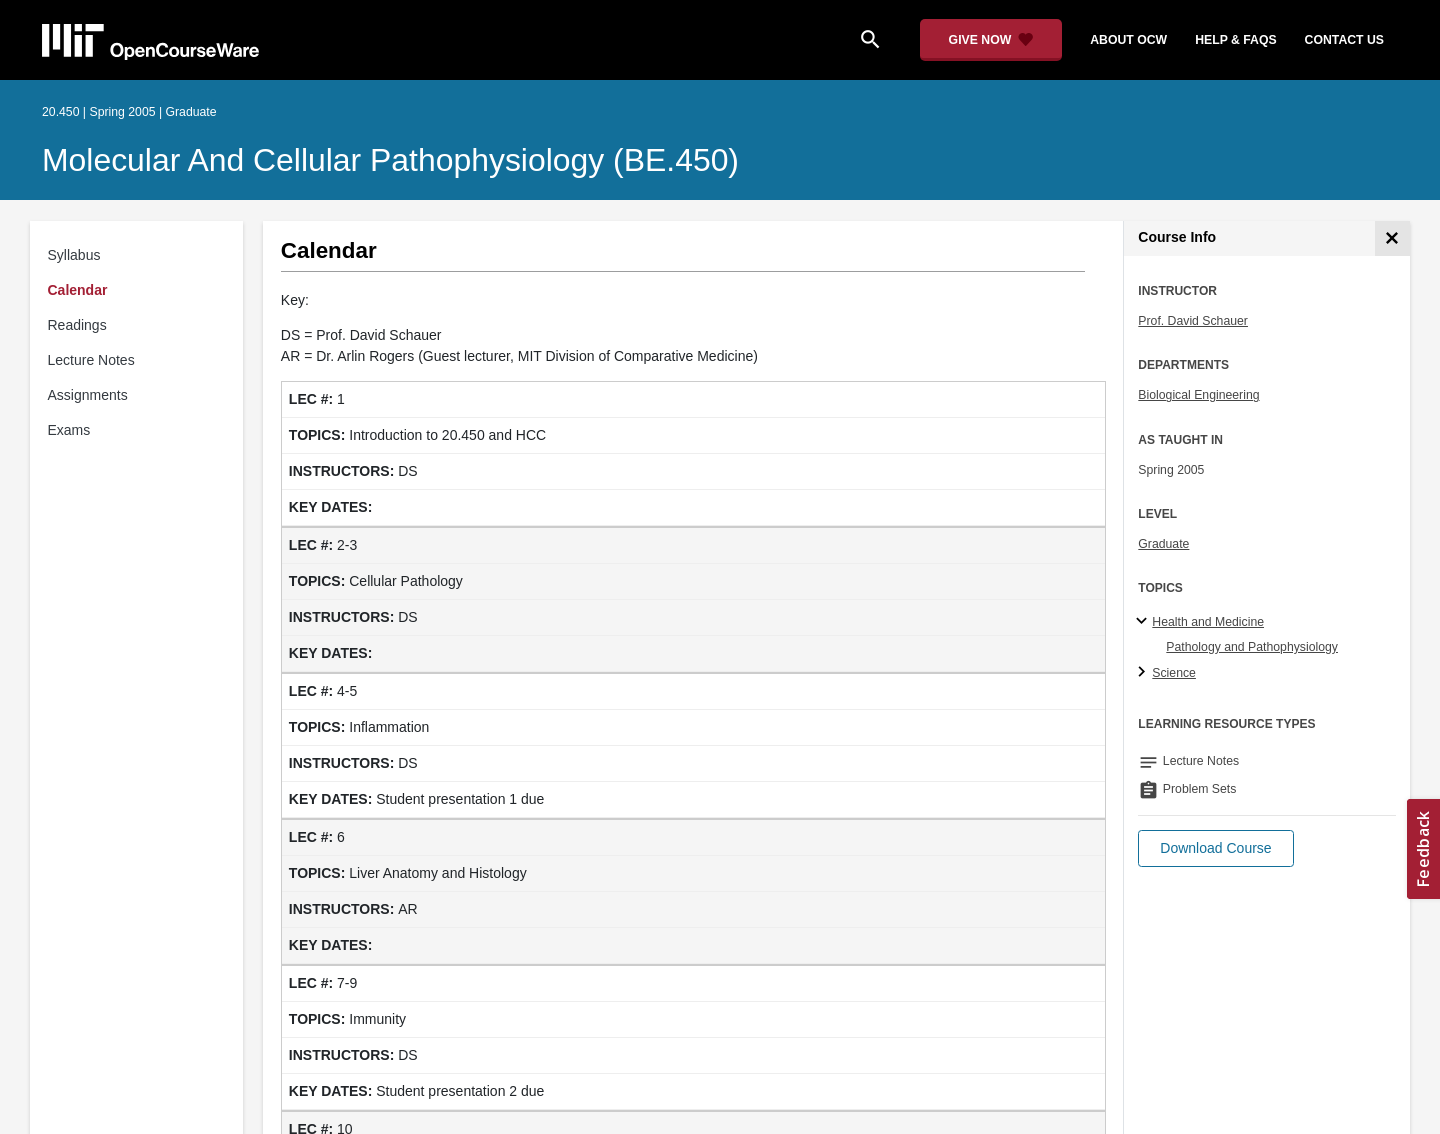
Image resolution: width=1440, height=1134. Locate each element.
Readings (77, 325)
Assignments (88, 395)
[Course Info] (1392, 238)
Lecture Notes (91, 360)
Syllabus (74, 255)
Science (1174, 673)
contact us (1344, 40)
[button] (1215, 848)
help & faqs (1235, 40)
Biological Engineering (1198, 395)
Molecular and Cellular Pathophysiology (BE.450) (390, 160)
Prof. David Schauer (1193, 321)
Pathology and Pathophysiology (1252, 647)
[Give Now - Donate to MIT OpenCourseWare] (991, 40)
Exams (69, 430)
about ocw (1128, 40)
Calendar (78, 290)
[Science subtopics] (1144, 673)
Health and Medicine (1208, 622)
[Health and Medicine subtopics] (1144, 622)
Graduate (1163, 544)
